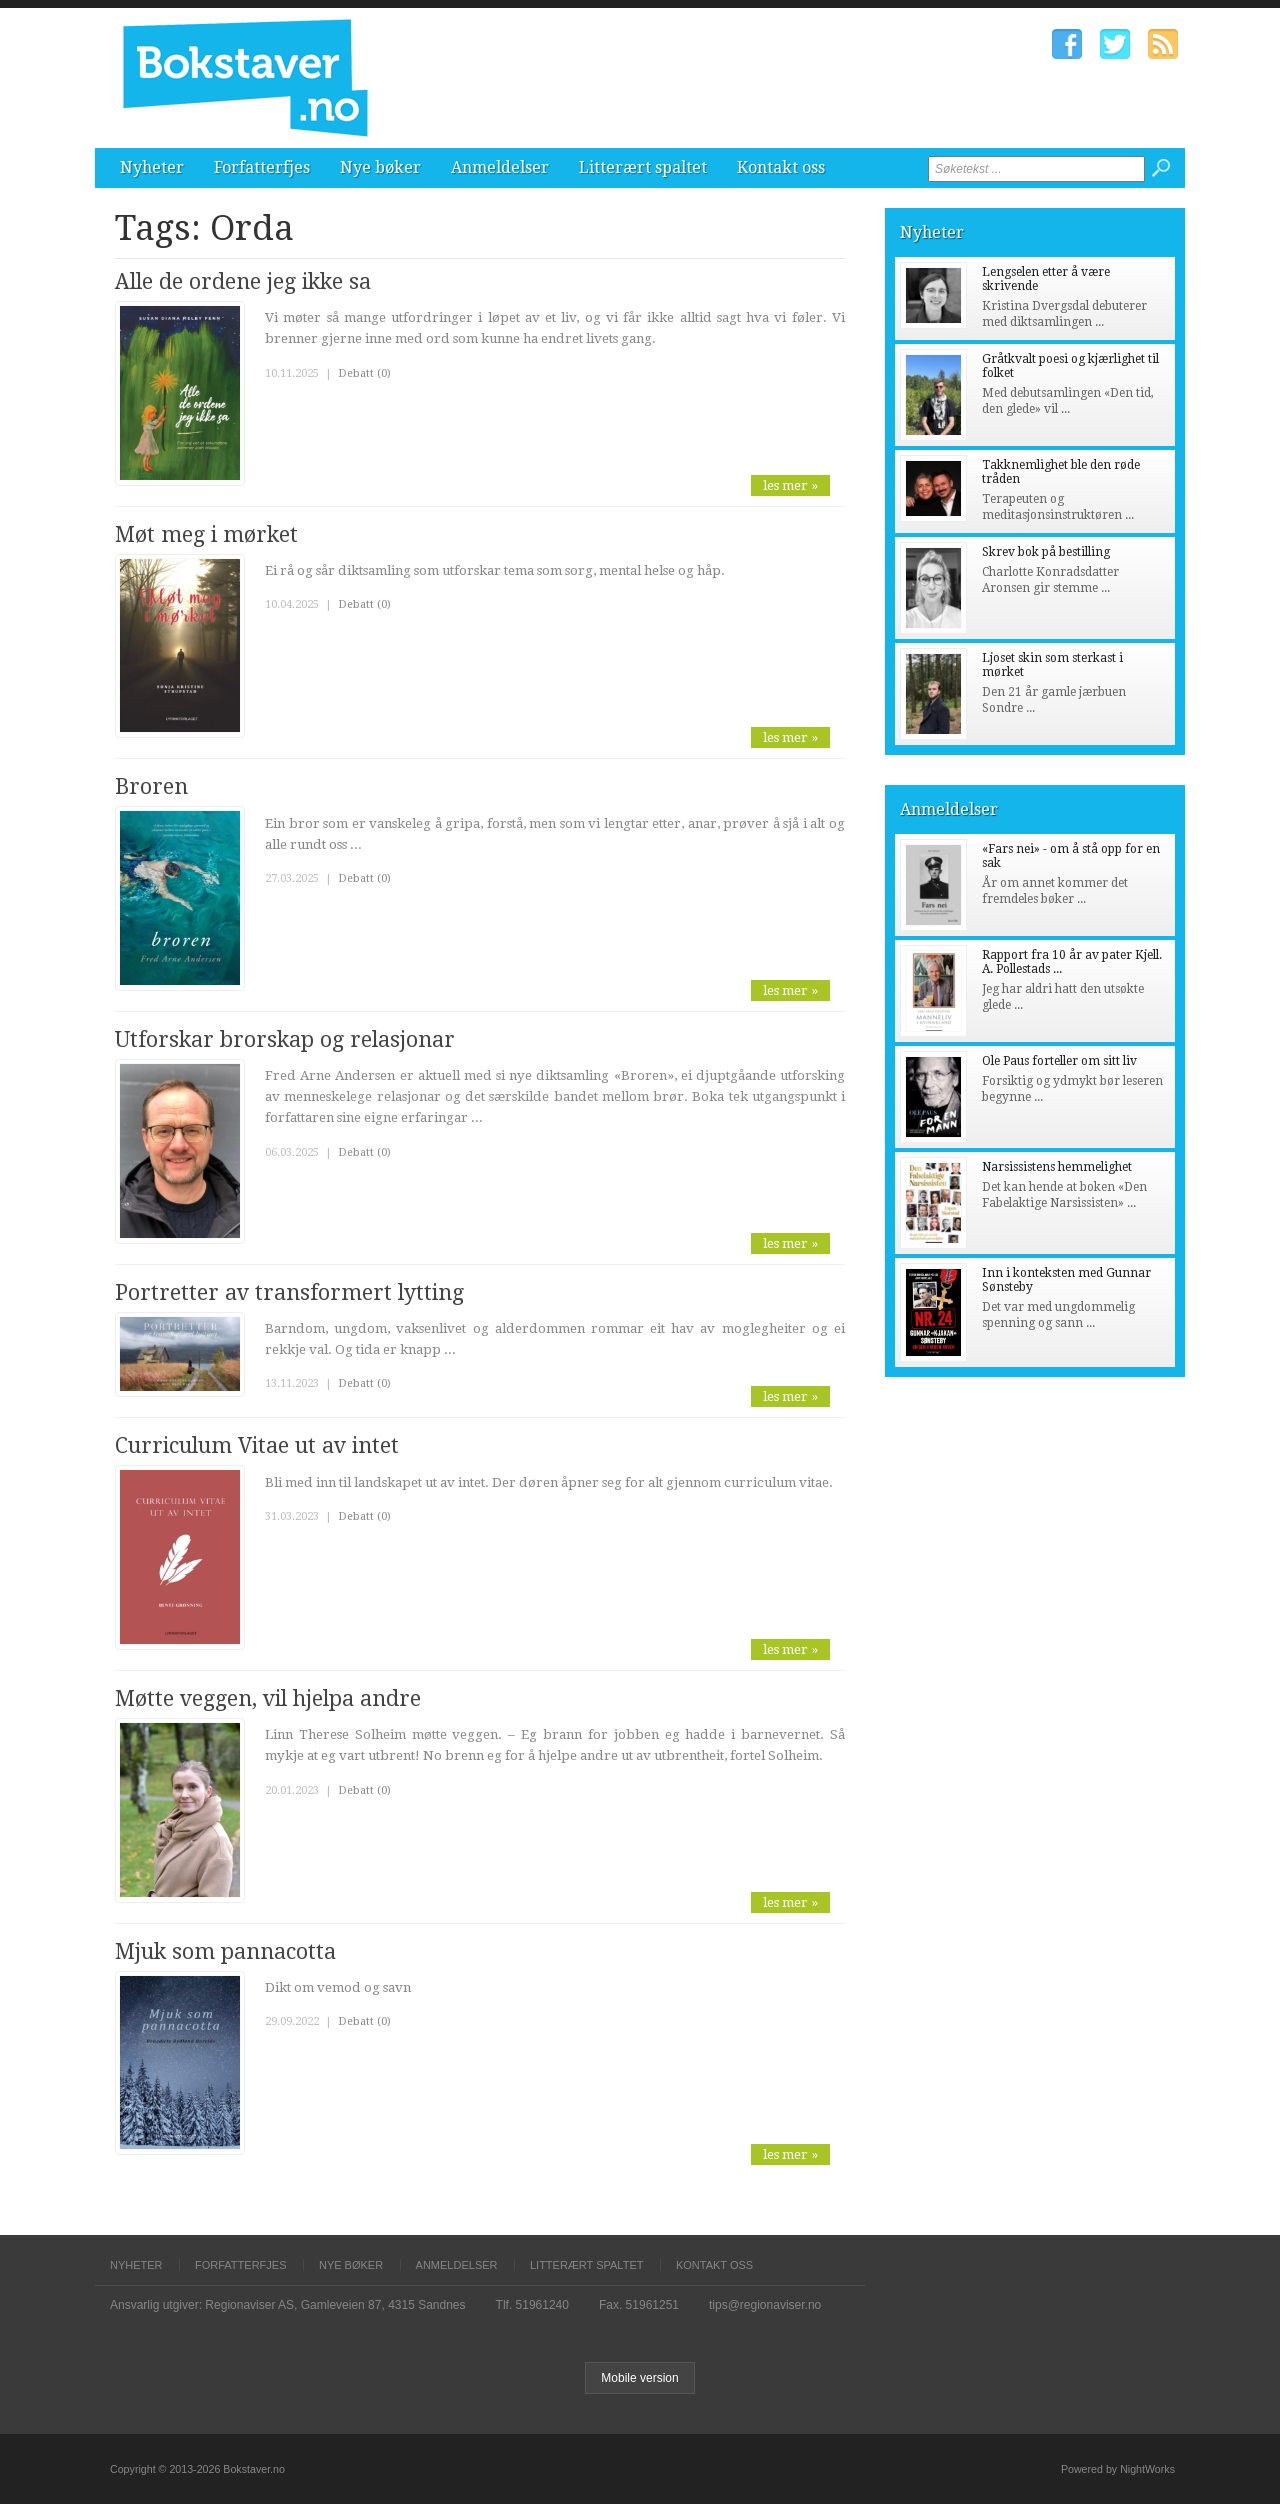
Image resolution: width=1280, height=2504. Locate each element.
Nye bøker (380, 167)
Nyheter (152, 167)
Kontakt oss (781, 167)
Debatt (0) (364, 373)
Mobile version (639, 2378)
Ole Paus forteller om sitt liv (1059, 1061)
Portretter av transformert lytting (289, 1292)
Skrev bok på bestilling (1046, 552)
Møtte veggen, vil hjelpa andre (268, 1698)
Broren (151, 786)
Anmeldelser (500, 167)
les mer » (790, 485)
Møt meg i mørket (206, 534)
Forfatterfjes (262, 167)
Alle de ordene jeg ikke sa (243, 281)
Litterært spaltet (643, 167)
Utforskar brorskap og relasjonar (285, 1039)
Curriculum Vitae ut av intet (257, 1445)
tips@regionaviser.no (765, 2305)
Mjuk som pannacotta (225, 1951)
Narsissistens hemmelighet (1057, 1167)
